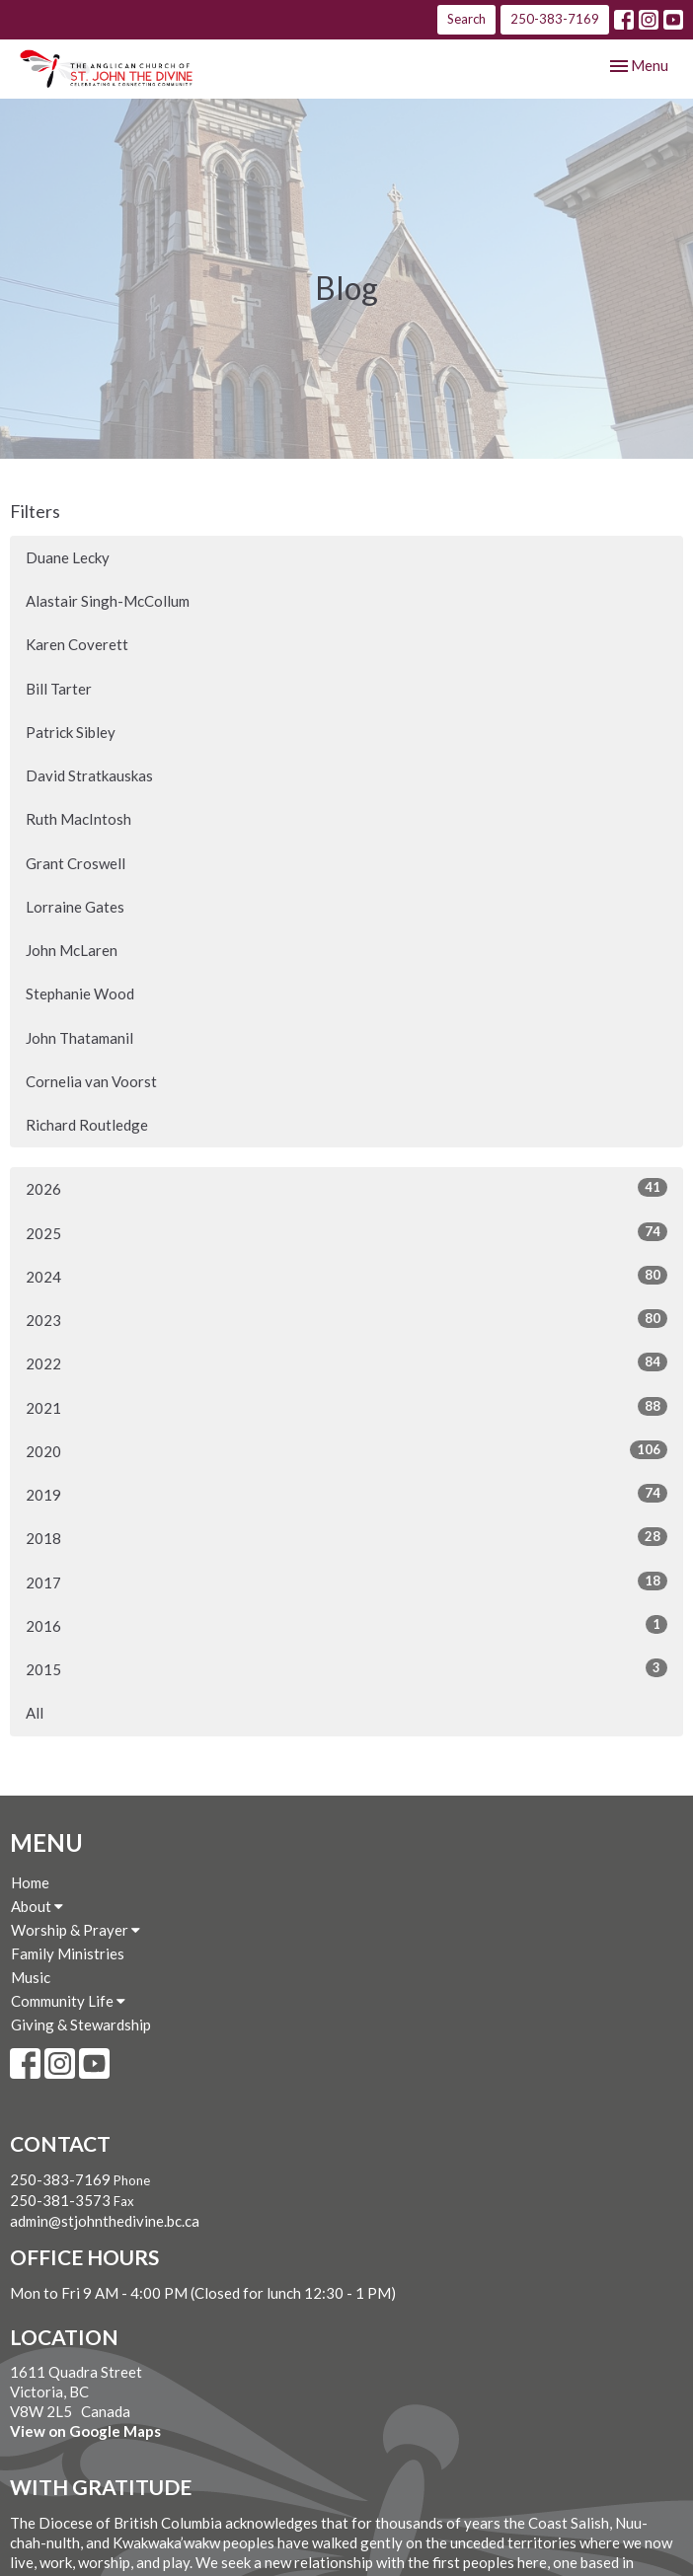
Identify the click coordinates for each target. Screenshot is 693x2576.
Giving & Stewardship (81, 2024)
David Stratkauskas (89, 775)
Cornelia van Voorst (91, 1081)
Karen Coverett (77, 644)
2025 (346, 1232)
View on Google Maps (85, 2431)
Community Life (68, 2001)
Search (466, 19)
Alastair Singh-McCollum (108, 601)
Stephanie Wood (80, 993)
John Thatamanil (79, 1038)
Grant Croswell (75, 863)
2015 (346, 1668)
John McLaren (71, 950)
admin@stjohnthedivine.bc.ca (104, 2221)
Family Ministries (67, 1953)
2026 (346, 1188)
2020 (346, 1450)
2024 (346, 1276)
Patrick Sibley (71, 732)
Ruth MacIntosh (78, 819)
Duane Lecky (68, 557)
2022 (346, 1362)
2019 (346, 1494)
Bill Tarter (59, 689)
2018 (346, 1537)
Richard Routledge (87, 1125)
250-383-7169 (554, 19)
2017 (346, 1581)
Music (30, 1977)
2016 (346, 1625)
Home (30, 1882)
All (34, 1713)
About (37, 1906)
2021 (346, 1407)
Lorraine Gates (75, 907)
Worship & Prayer (75, 1930)
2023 (346, 1319)
